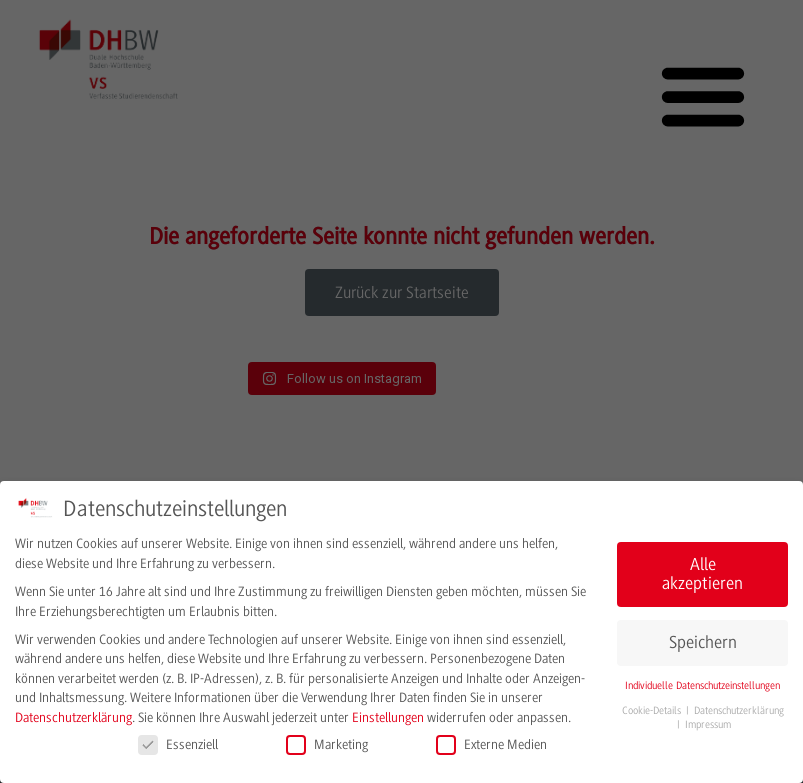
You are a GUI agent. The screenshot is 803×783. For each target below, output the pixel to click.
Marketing (327, 744)
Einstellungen (388, 717)
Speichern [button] (703, 642)
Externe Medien (491, 744)
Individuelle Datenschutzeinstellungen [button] (702, 685)
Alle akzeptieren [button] (702, 574)
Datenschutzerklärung (73, 717)
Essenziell (178, 744)
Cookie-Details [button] (653, 710)
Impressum (708, 724)
